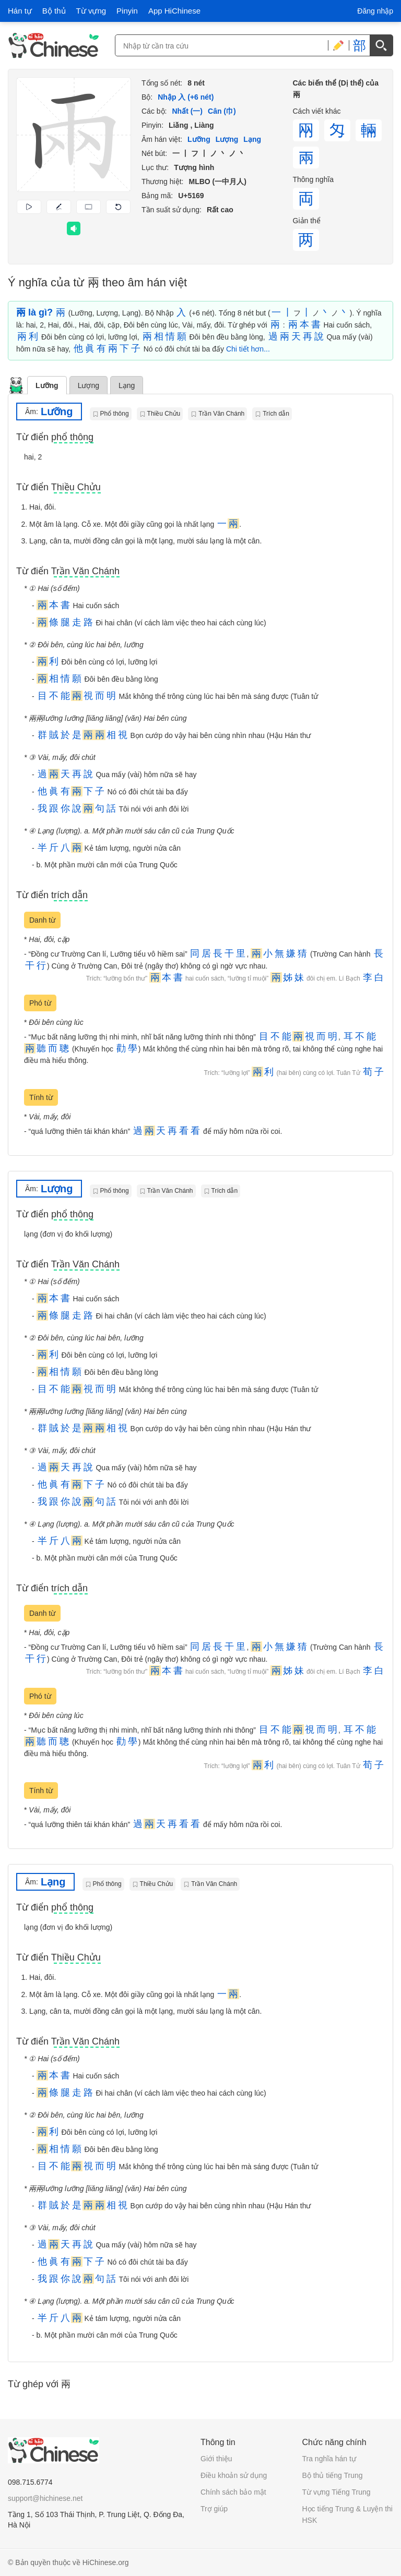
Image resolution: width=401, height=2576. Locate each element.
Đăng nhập (375, 11)
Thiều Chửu (164, 413)
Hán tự (20, 10)
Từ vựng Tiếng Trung (336, 2492)
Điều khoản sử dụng (233, 2475)
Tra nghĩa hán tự (329, 2458)
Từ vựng (91, 10)
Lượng (88, 385)
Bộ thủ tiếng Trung (332, 2475)
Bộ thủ (54, 10)
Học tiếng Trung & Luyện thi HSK (347, 2514)
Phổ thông (114, 413)
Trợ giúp (214, 2509)
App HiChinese (174, 10)
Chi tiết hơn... (248, 349)
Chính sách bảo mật (233, 2492)
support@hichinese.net (45, 2498)
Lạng (127, 385)
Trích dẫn (276, 413)
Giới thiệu (216, 2458)
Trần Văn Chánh (221, 413)
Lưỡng (47, 385)
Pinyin (127, 10)
